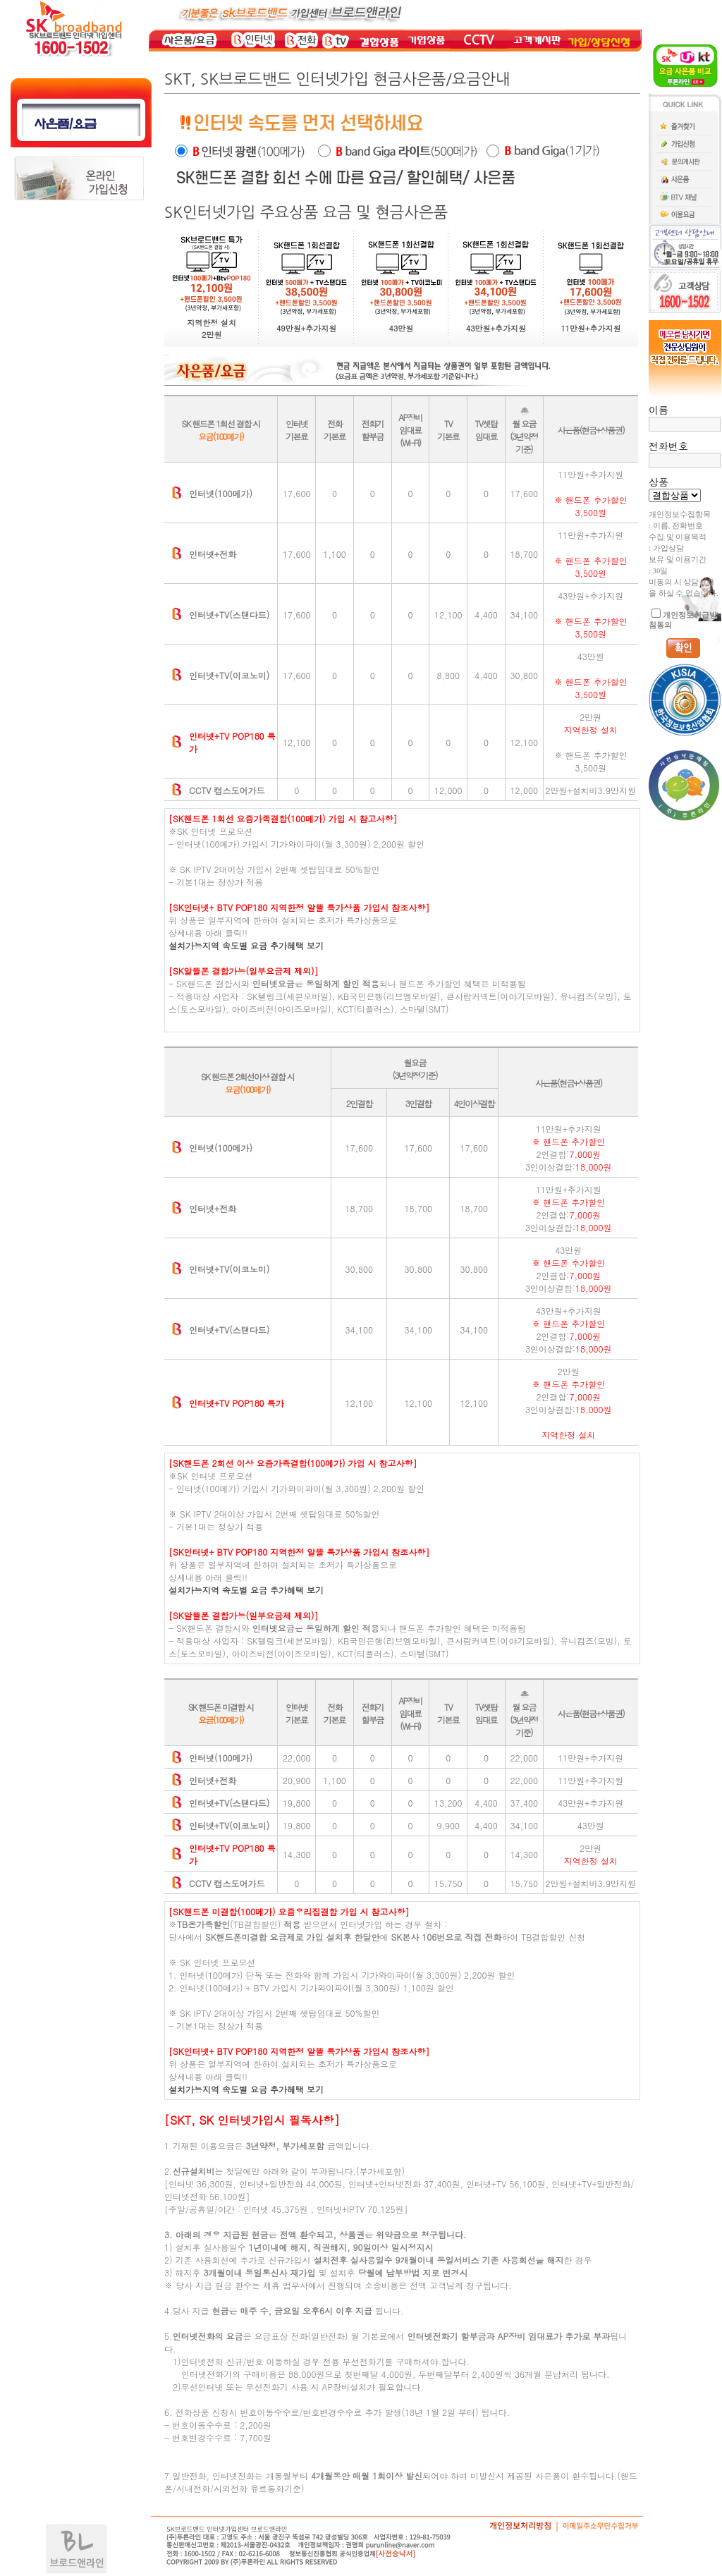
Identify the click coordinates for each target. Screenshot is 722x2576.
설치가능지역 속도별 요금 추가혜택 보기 (246, 945)
